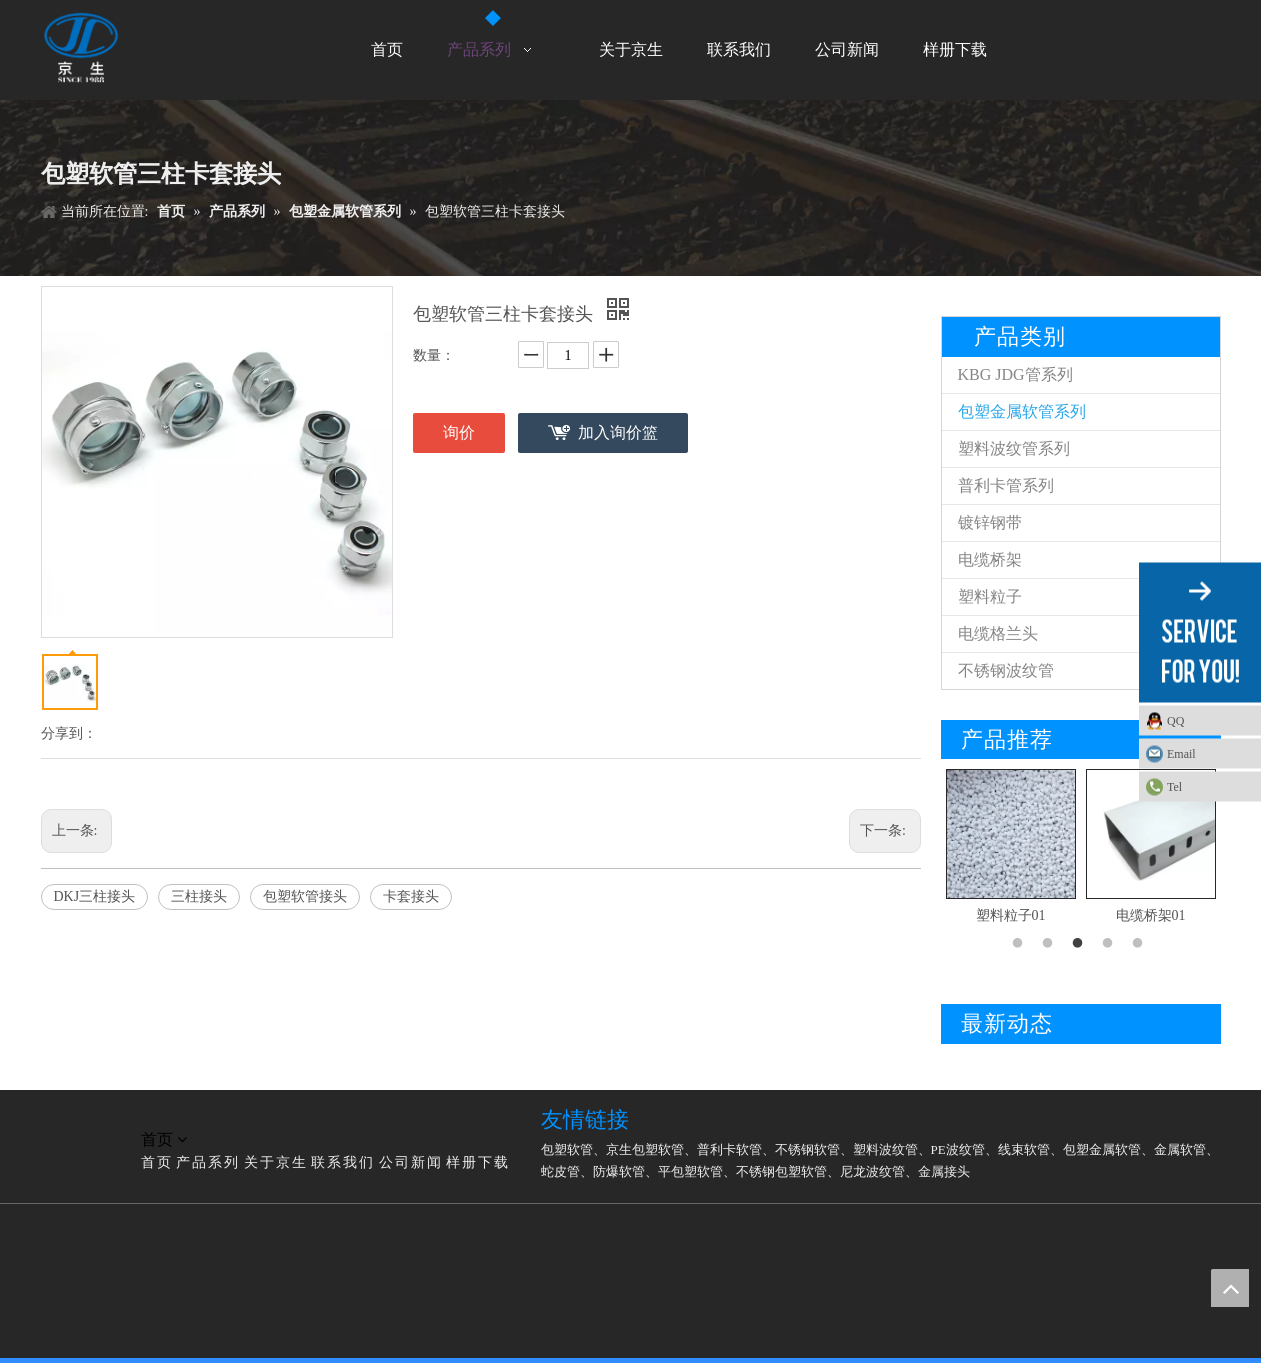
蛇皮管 (560, 1171)
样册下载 (478, 1162)
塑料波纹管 (885, 1149)
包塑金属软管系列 (1022, 411)
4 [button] (1111, 944)
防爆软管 (619, 1171)
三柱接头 (199, 896)
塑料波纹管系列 (1014, 448)
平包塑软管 (690, 1171)
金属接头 (944, 1171)
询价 (459, 432)
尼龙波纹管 (872, 1171)
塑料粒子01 (1011, 915)
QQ (1175, 720)
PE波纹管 (958, 1149)
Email (1181, 753)
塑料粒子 (990, 596)
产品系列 (208, 1162)
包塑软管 (567, 1149)
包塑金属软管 (1102, 1149)
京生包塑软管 (645, 1149)
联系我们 (343, 1162)
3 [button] (1081, 944)
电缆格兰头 (998, 633)
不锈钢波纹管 (1006, 670)
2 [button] (1051, 944)
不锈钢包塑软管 (781, 1171)
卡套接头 (411, 896)
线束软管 (1024, 1149)
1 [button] (1021, 944)
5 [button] (1141, 944)
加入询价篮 (618, 432)
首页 (157, 1162)
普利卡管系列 (1006, 485)
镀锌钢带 (990, 522)
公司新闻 (411, 1162)
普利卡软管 (729, 1149)
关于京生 (276, 1162)
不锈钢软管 (807, 1149)
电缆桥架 (990, 559)
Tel (1174, 786)
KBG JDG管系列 (1015, 374)
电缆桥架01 (1151, 915)
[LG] (57, 1116)
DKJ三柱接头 (95, 896)
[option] (1011, 848)
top (1230, 1288)
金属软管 (1180, 1149)
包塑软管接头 (305, 896)
